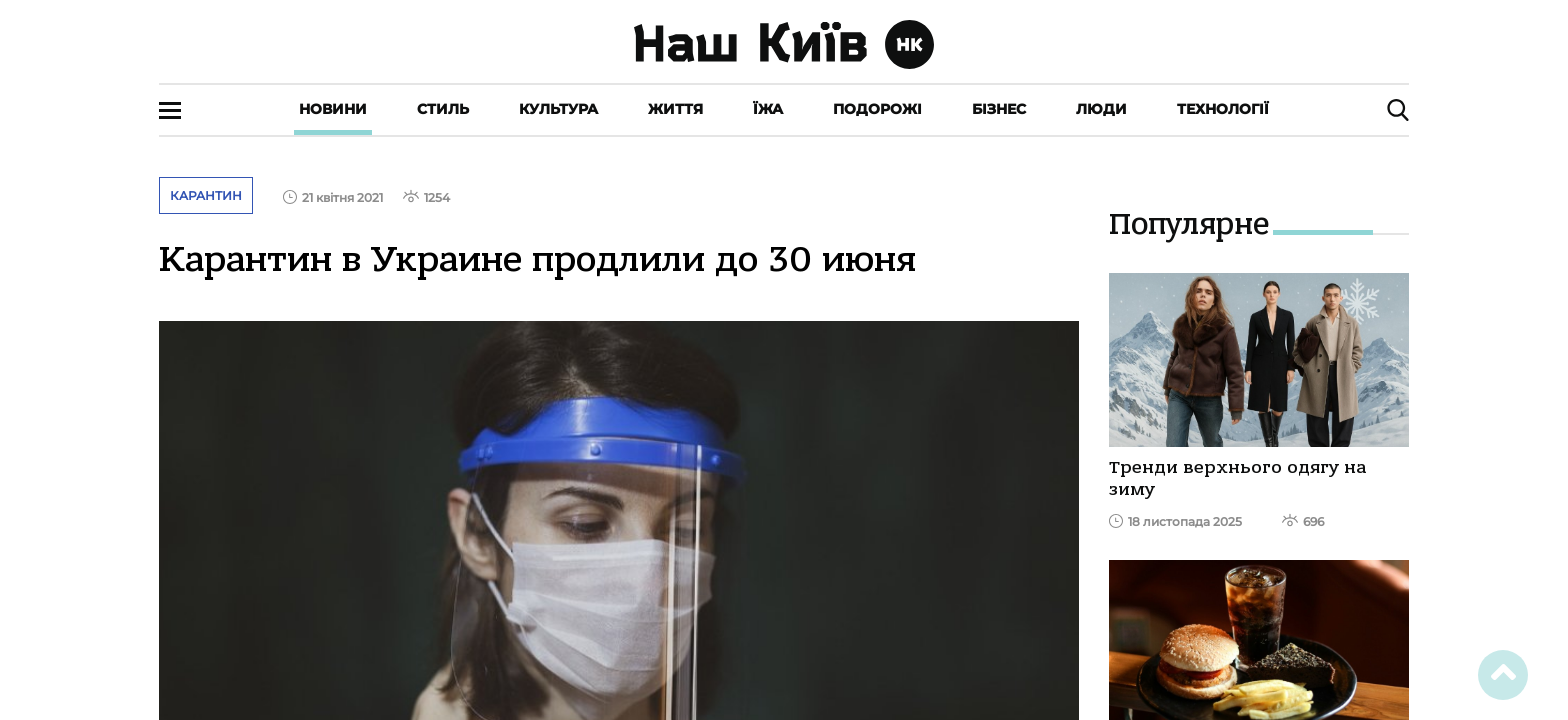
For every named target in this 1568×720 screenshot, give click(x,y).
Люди (1101, 109)
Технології (1223, 109)
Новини (333, 109)
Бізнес (999, 109)
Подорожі (877, 109)
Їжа (768, 109)
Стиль (443, 109)
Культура (558, 109)
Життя (675, 109)
